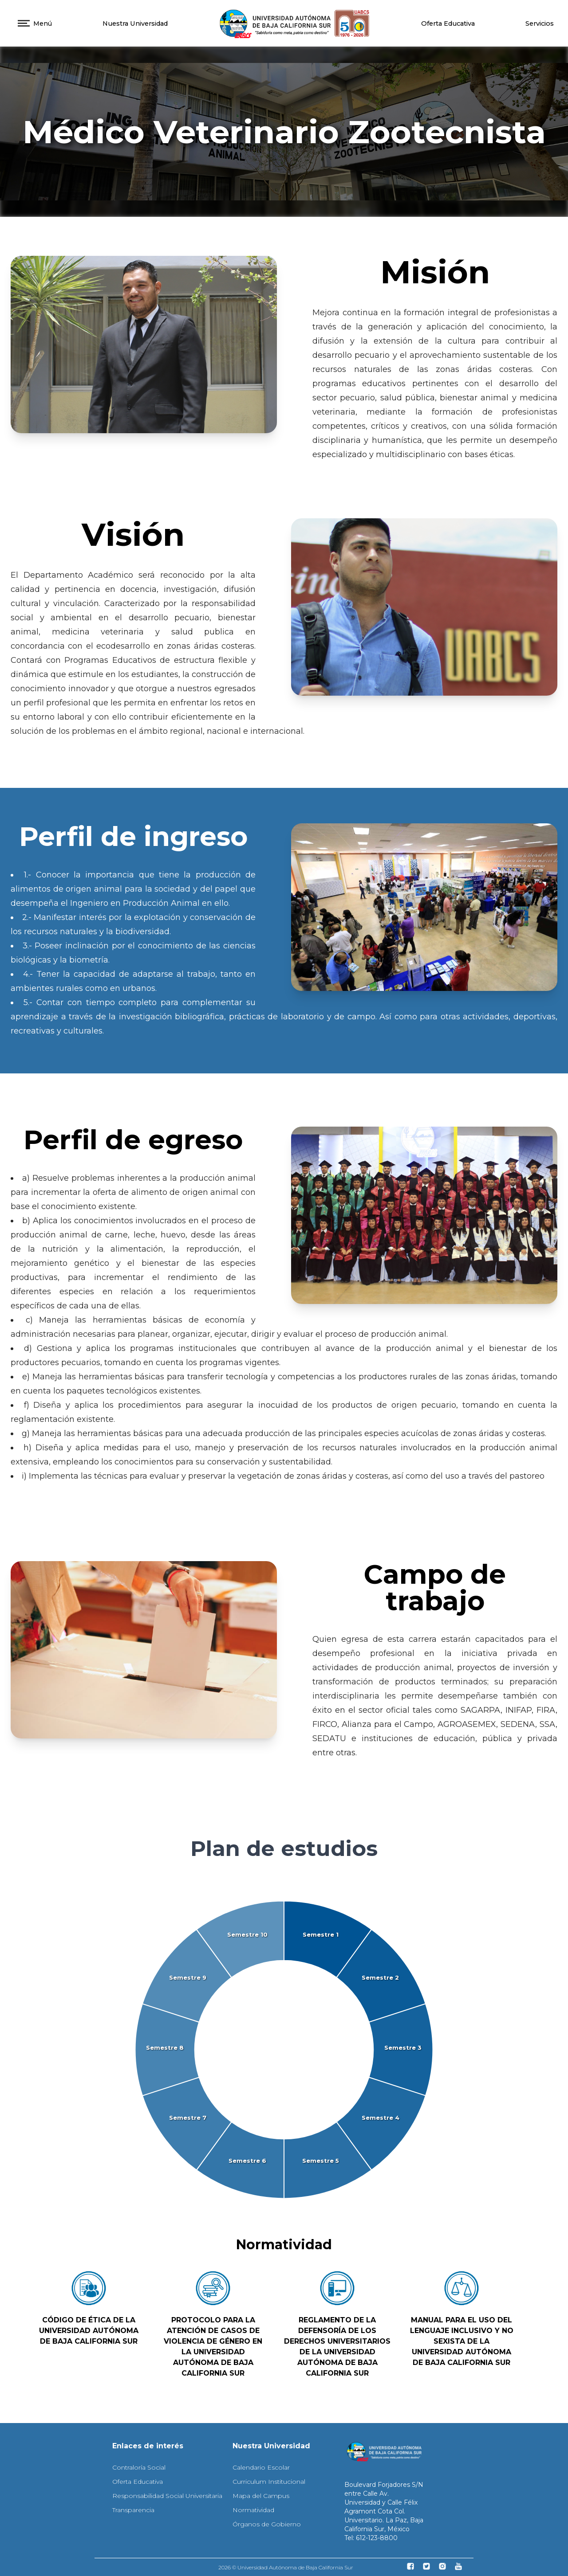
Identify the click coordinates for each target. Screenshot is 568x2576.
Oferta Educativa (448, 23)
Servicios (539, 23)
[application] (284, 2050)
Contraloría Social (139, 2467)
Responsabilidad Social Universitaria (167, 2496)
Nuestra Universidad (135, 23)
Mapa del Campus (261, 2496)
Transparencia (133, 2510)
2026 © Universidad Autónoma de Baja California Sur (285, 2567)
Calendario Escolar (261, 2467)
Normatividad (253, 2510)
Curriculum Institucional (269, 2482)
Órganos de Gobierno (267, 2524)
